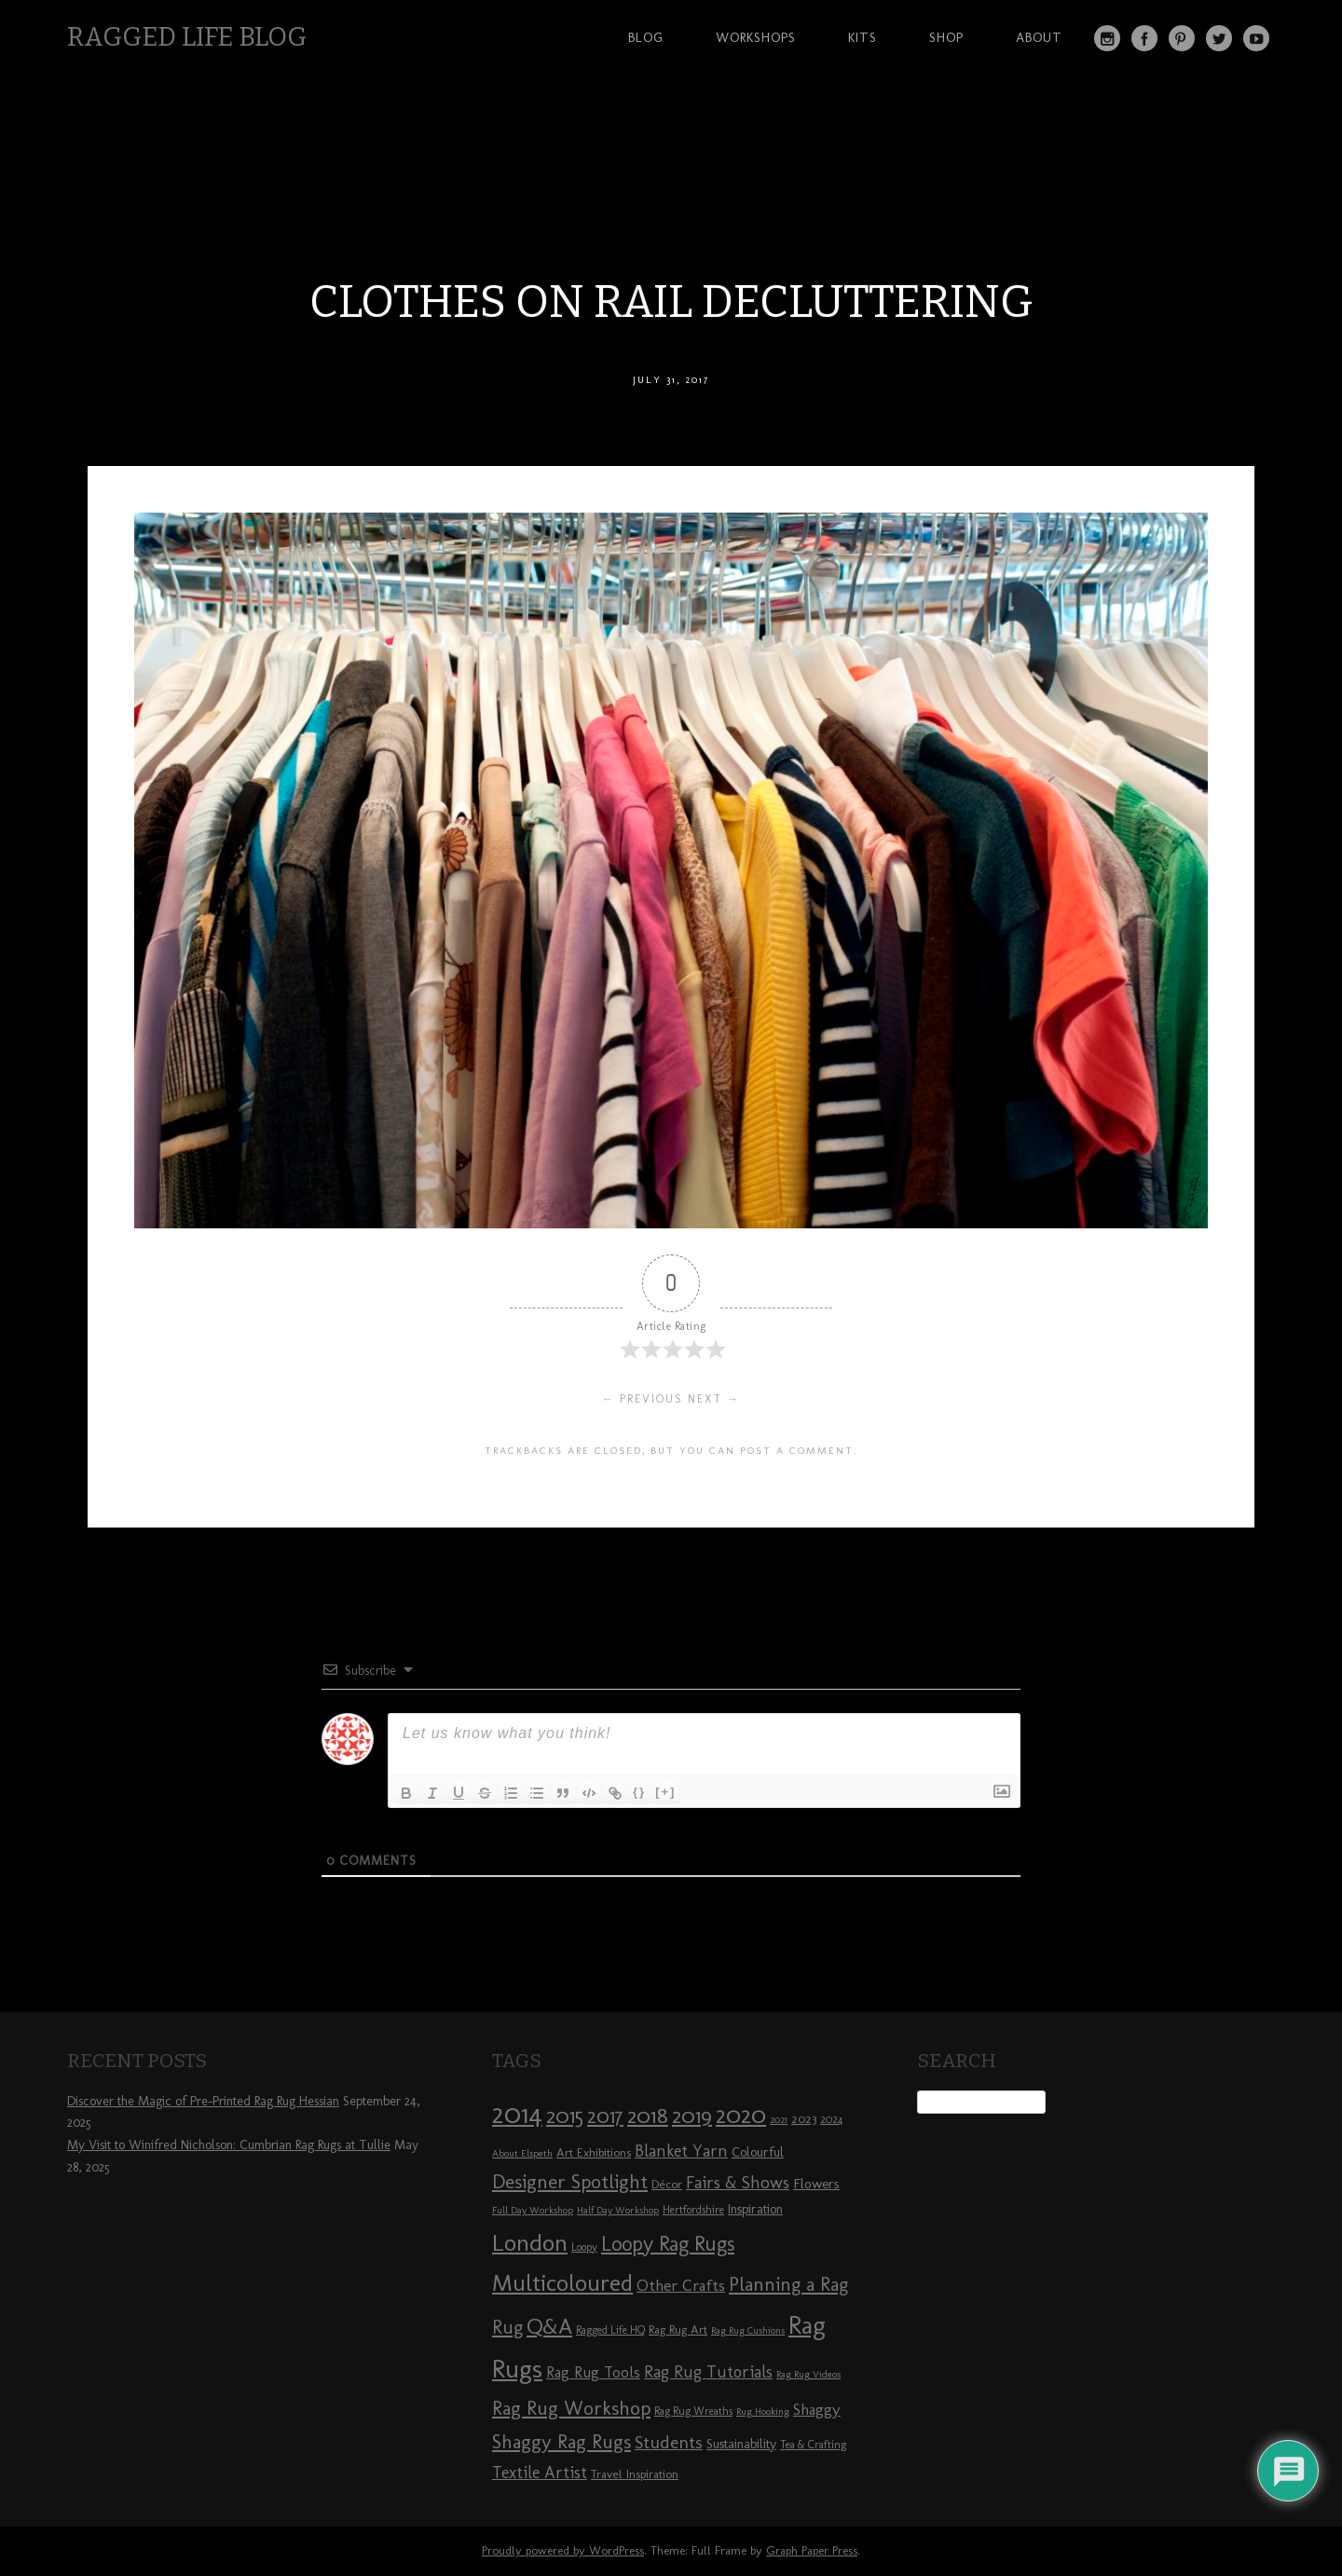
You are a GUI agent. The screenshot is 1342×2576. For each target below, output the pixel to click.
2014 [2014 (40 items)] (517, 2113)
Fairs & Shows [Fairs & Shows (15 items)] (737, 2182)
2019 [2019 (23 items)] (692, 2116)
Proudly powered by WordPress (563, 2550)
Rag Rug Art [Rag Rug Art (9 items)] (678, 2329)
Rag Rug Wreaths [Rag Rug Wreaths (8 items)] (693, 2411)
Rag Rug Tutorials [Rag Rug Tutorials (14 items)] (708, 2372)
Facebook (1144, 38)
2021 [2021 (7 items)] (778, 2120)
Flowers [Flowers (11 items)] (816, 2183)
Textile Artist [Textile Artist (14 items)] (539, 2472)
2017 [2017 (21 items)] (605, 2116)
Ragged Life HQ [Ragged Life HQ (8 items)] (610, 2329)
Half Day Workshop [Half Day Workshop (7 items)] (618, 2210)
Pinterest (1182, 38)
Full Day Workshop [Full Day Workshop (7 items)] (532, 2210)
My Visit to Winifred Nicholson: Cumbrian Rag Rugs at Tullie (228, 2145)
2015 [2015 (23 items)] (564, 2116)
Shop (946, 37)
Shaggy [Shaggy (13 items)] (817, 2409)
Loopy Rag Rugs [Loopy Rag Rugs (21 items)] (667, 2243)
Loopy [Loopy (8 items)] (584, 2247)
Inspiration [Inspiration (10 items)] (755, 2209)
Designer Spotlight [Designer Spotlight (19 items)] (570, 2181)
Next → (714, 1398)
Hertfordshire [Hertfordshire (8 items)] (693, 2209)
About (1039, 37)
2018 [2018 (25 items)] (647, 2115)
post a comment (797, 1450)
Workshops (756, 37)
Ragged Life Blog (187, 36)
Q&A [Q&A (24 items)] (549, 2326)
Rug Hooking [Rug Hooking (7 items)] (762, 2411)
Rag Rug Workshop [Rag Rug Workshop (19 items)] (571, 2407)
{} (639, 1792)
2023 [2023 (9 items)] (803, 2118)
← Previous (642, 1398)
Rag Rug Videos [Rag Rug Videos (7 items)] (808, 2374)
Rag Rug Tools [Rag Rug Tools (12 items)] (593, 2372)
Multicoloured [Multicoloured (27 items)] (562, 2282)
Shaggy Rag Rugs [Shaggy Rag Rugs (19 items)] (561, 2441)
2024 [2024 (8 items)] (831, 2119)
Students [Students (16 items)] (669, 2442)
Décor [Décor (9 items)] (666, 2183)
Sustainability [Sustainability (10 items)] (741, 2444)
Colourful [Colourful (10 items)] (758, 2152)
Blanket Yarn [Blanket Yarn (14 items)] (681, 2151)
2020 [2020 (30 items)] (741, 2115)
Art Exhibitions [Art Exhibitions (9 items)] (593, 2151)
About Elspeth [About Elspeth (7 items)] (522, 2153)
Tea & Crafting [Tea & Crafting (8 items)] (813, 2444)
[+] (665, 1792)
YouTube (1256, 38)
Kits (862, 37)
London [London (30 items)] (530, 2242)
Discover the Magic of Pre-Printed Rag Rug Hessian (203, 2101)
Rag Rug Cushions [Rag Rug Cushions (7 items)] (748, 2330)
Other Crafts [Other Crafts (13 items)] (681, 2285)
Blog (646, 37)
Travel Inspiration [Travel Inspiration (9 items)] (634, 2473)
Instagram (1107, 38)
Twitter (1219, 38)
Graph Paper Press (811, 2550)
